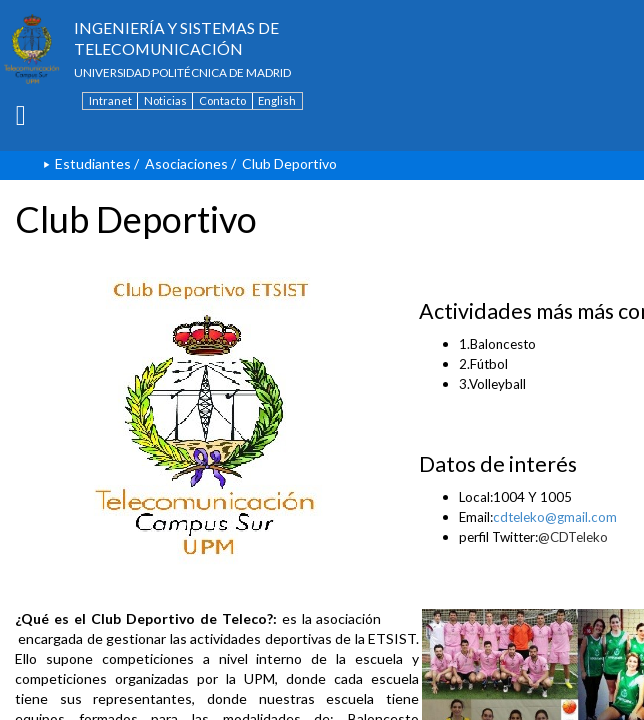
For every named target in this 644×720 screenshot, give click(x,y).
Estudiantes (93, 163)
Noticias (165, 100)
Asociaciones (186, 163)
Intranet (110, 100)
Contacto (222, 100)
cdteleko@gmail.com (555, 517)
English (277, 100)
